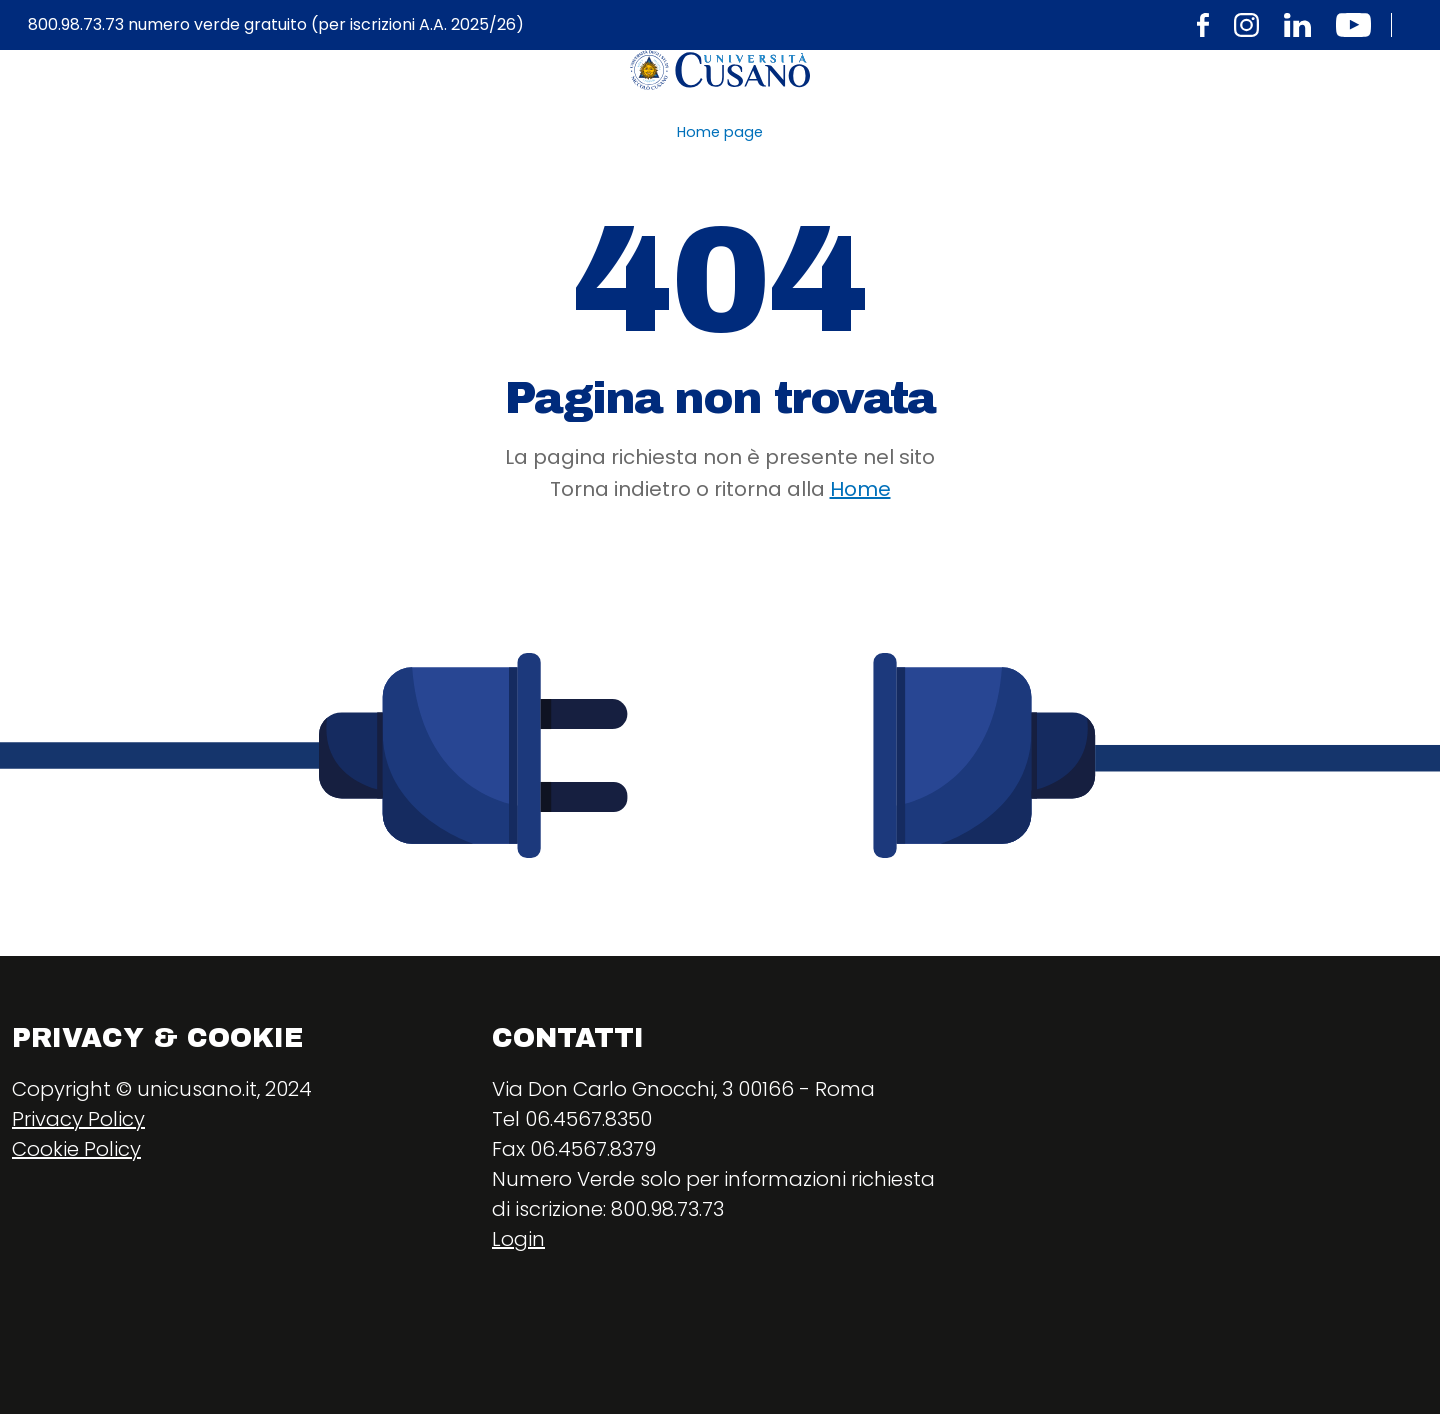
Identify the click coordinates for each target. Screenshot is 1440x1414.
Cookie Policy (76, 1149)
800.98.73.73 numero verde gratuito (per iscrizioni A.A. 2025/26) (276, 25)
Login (518, 1239)
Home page (720, 132)
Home (860, 489)
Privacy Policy (78, 1119)
